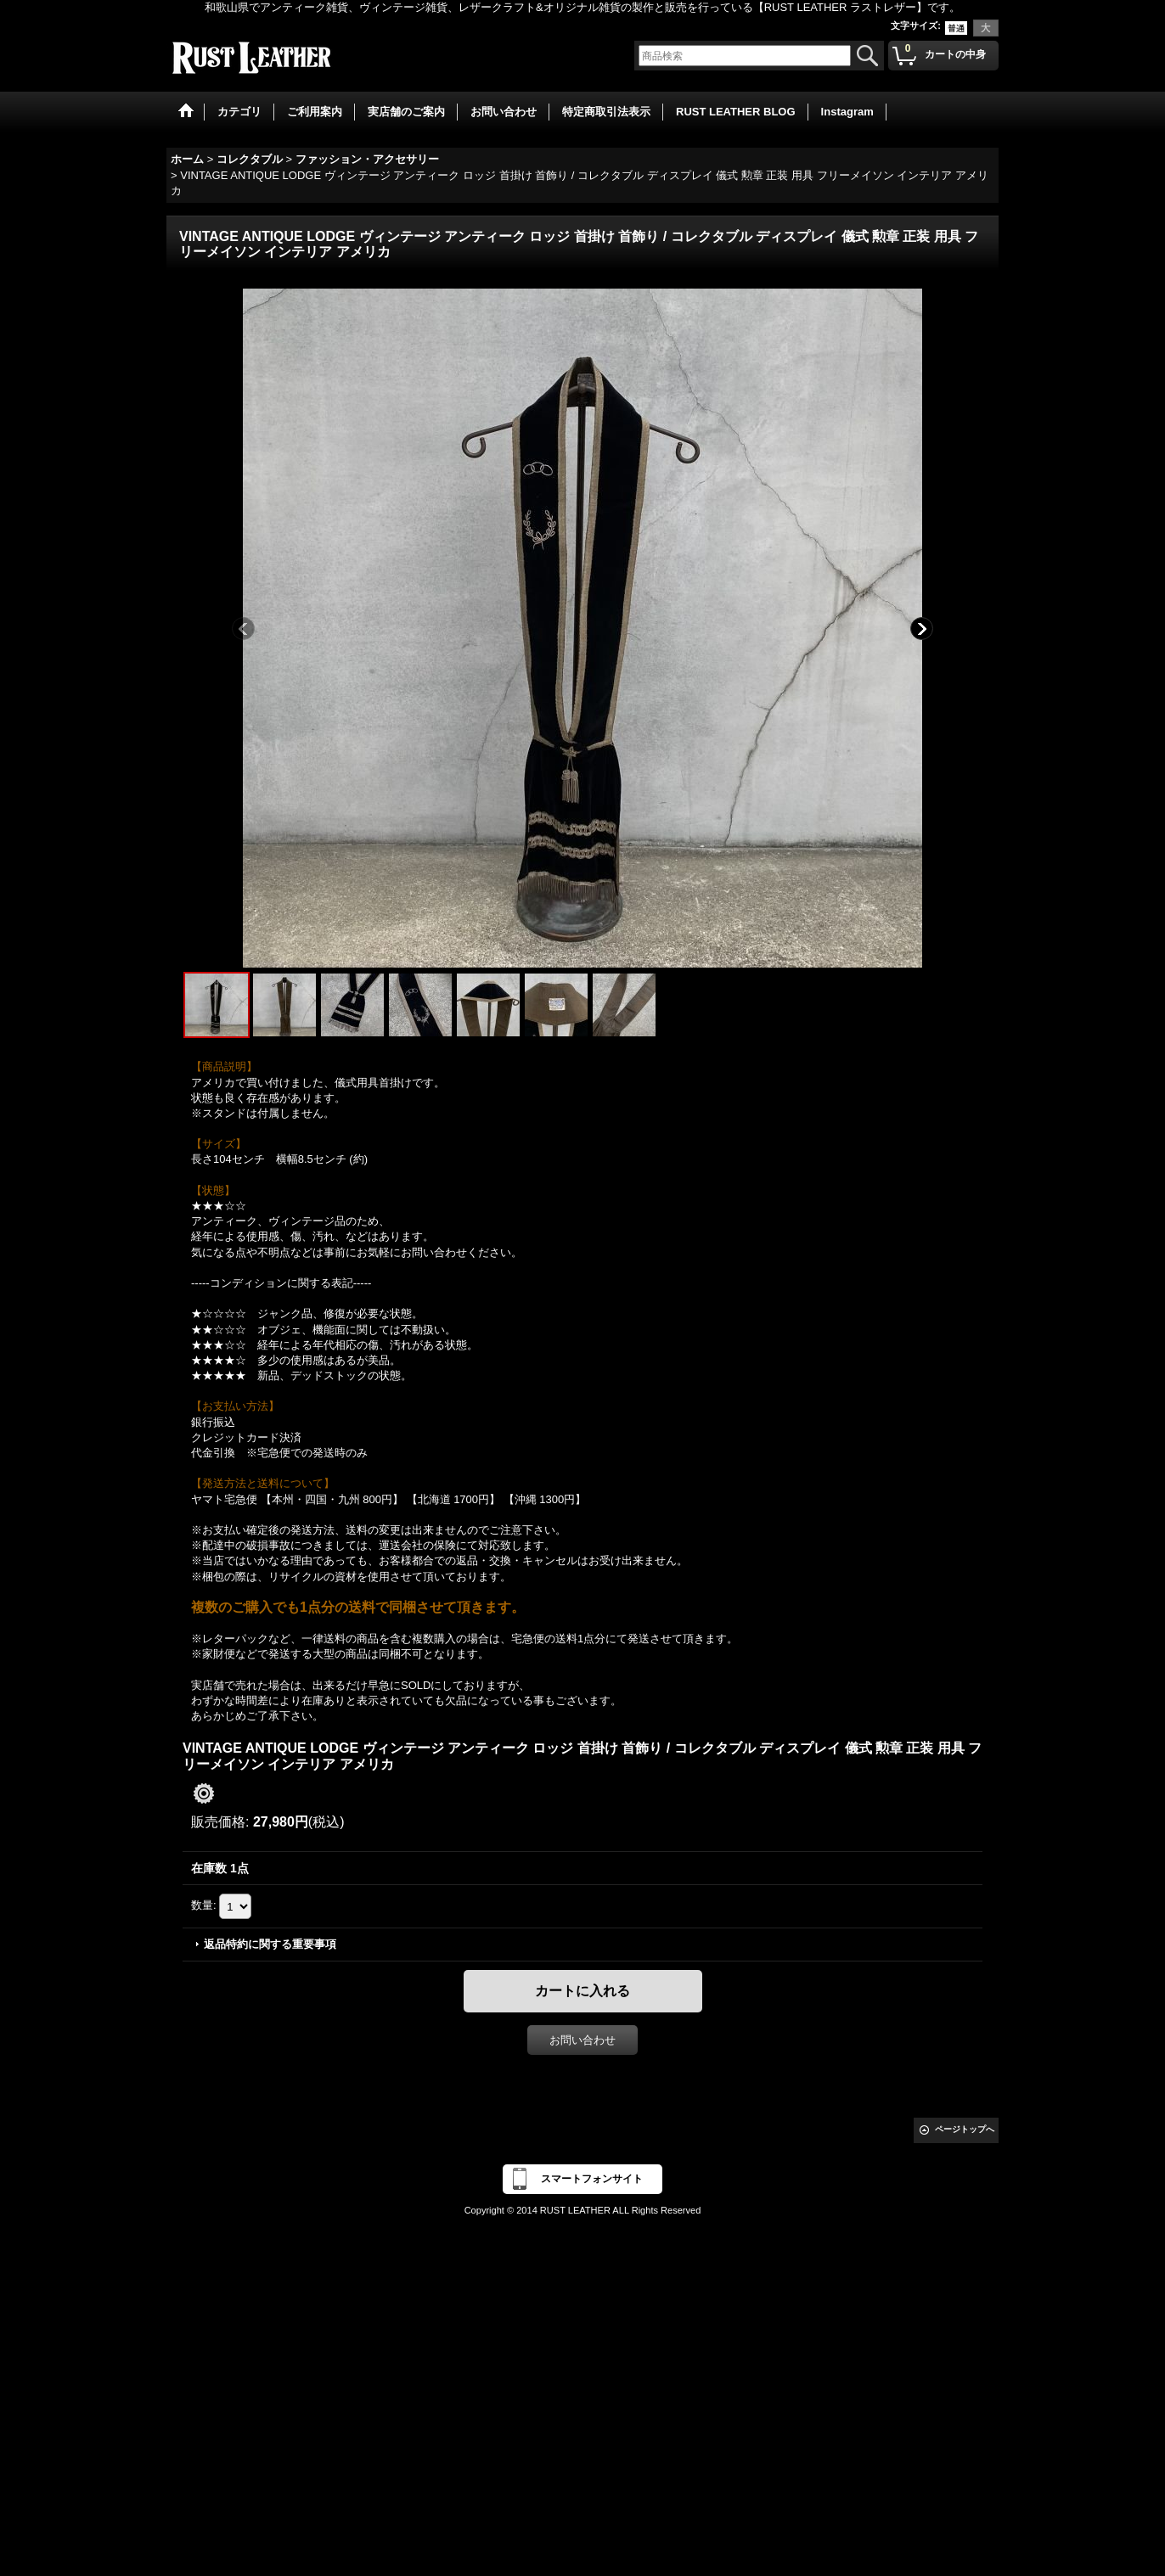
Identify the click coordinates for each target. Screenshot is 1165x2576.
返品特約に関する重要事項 (270, 1944)
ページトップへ (964, 2129)
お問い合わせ (582, 2040)
